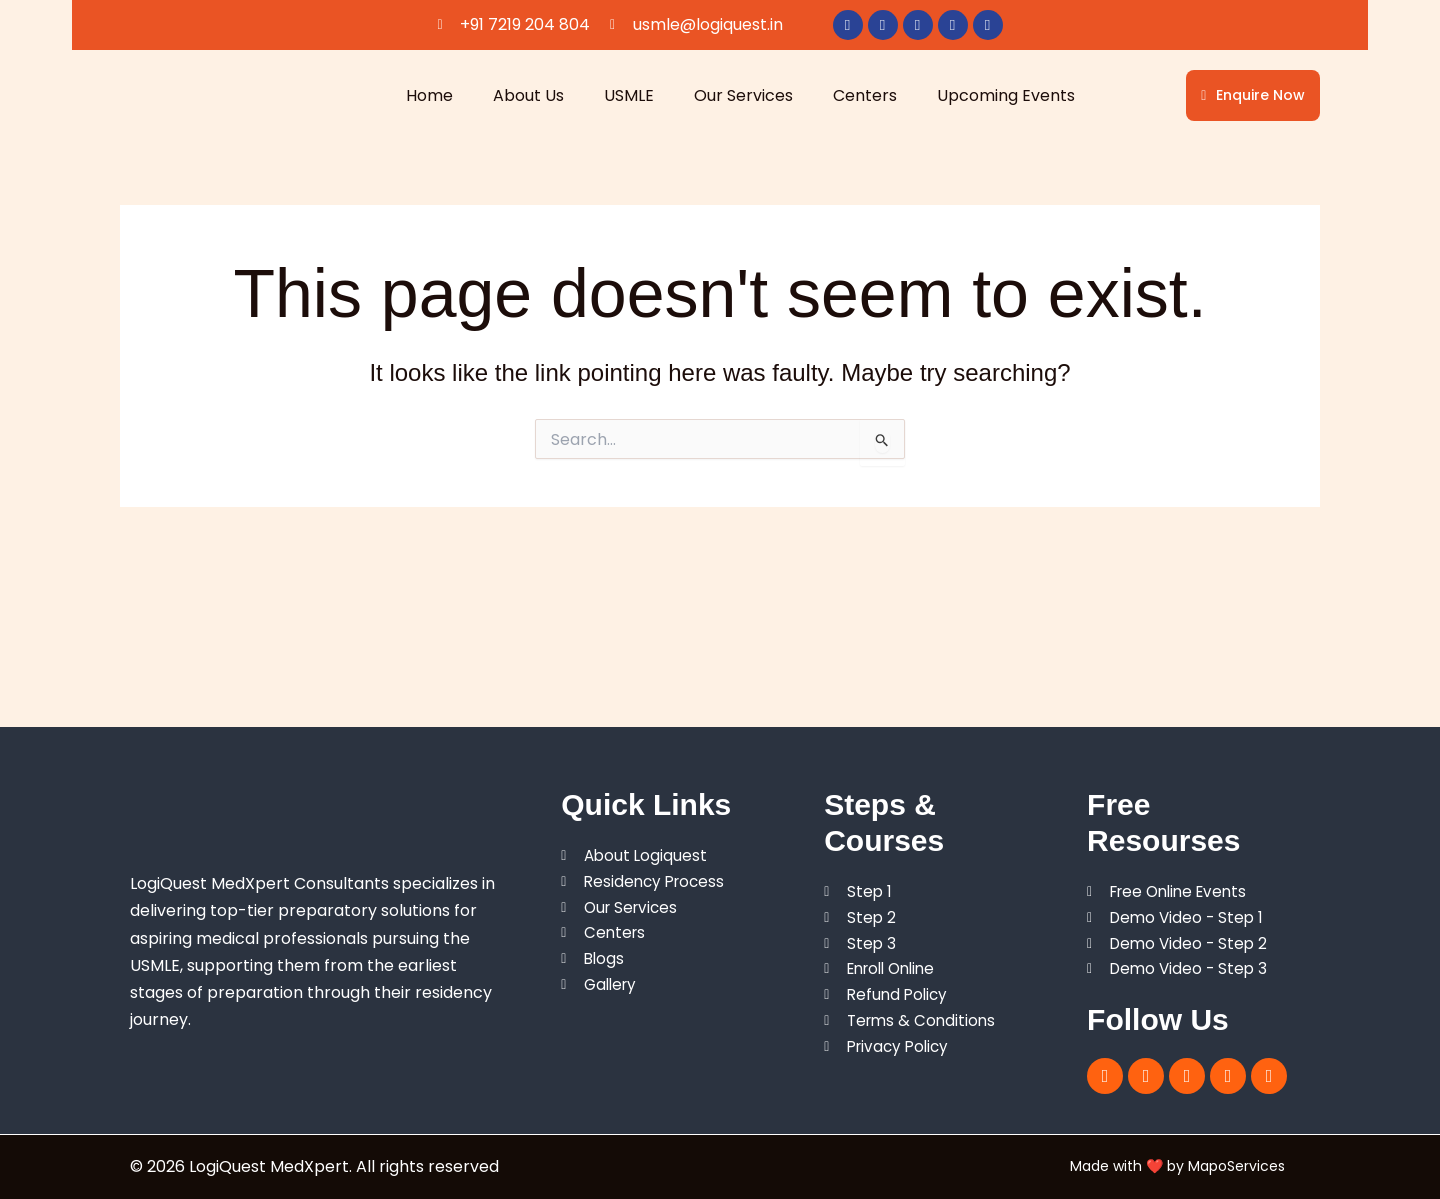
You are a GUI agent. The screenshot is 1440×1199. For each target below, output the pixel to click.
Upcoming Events (1006, 95)
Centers (865, 95)
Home (429, 95)
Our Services (743, 95)
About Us (528, 95)
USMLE (629, 95)
